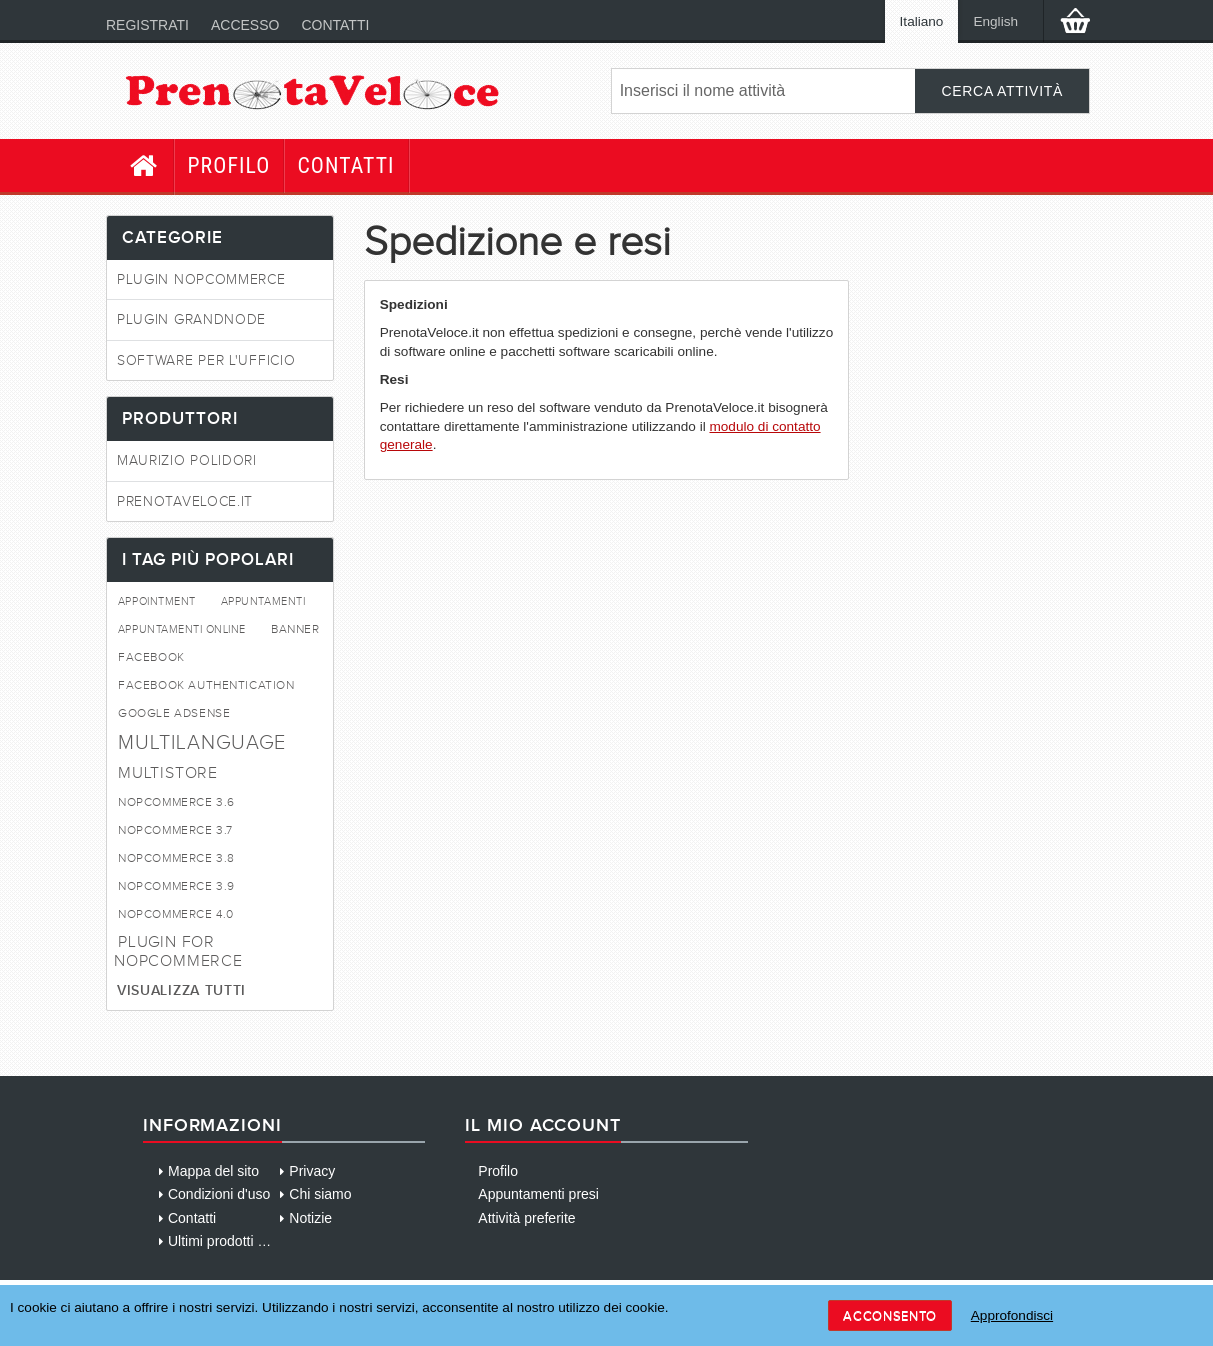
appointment (157, 601)
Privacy (312, 1171)
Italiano (922, 21)
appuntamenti (263, 601)
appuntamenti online (182, 629)
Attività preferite (526, 1218)
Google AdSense (174, 713)
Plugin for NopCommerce (178, 951)
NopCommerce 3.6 (176, 802)
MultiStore (168, 772)
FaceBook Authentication (206, 685)
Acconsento (890, 1315)
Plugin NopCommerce (201, 279)
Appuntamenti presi (538, 1194)
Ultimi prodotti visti (225, 1241)
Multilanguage (202, 742)
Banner (295, 629)
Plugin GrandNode (191, 319)
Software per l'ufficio (206, 360)
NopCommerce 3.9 (176, 886)
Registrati (147, 25)
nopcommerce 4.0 (176, 914)
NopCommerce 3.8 (176, 858)
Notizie (310, 1218)
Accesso (245, 25)
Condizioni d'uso (219, 1194)
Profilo (228, 165)
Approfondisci (1012, 1315)
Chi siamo (320, 1194)
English (995, 21)
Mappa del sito (213, 1171)
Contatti (335, 25)
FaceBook (151, 657)
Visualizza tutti (181, 990)
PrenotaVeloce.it (185, 501)
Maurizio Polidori (187, 460)
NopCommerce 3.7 (175, 830)
